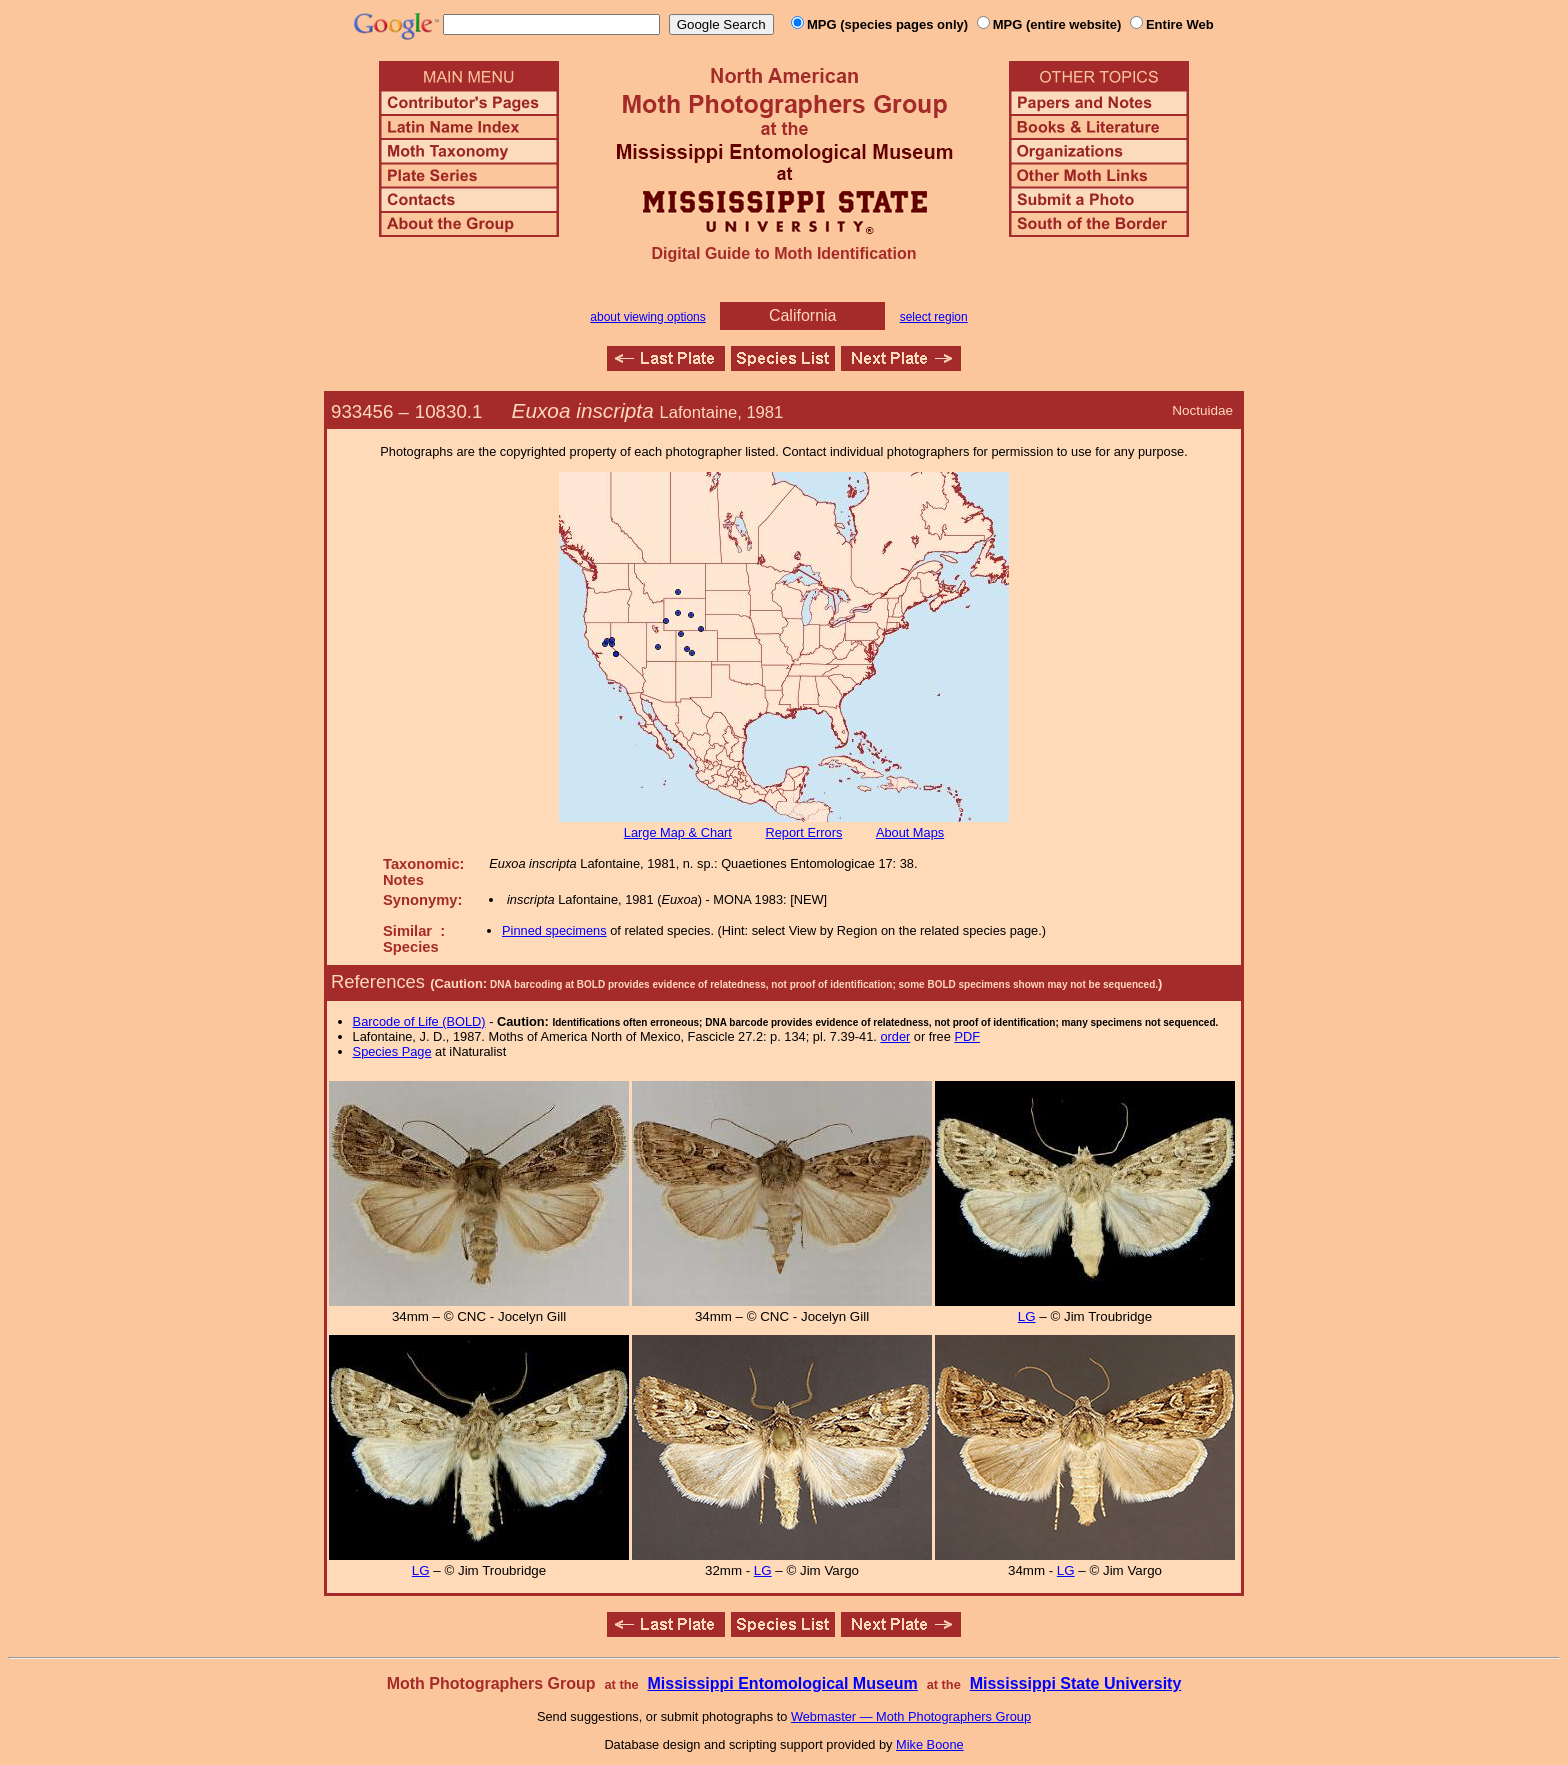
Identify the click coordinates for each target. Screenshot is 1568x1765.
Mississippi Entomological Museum (782, 1683)
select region (934, 317)
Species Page (392, 1051)
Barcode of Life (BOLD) (419, 1021)
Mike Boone (930, 1744)
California (803, 315)
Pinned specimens (554, 930)
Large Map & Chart (678, 832)
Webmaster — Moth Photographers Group (911, 1716)
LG (1027, 1316)
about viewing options (647, 317)
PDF (967, 1036)
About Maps (910, 832)
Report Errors (804, 832)
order (895, 1036)
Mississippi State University (1076, 1683)
